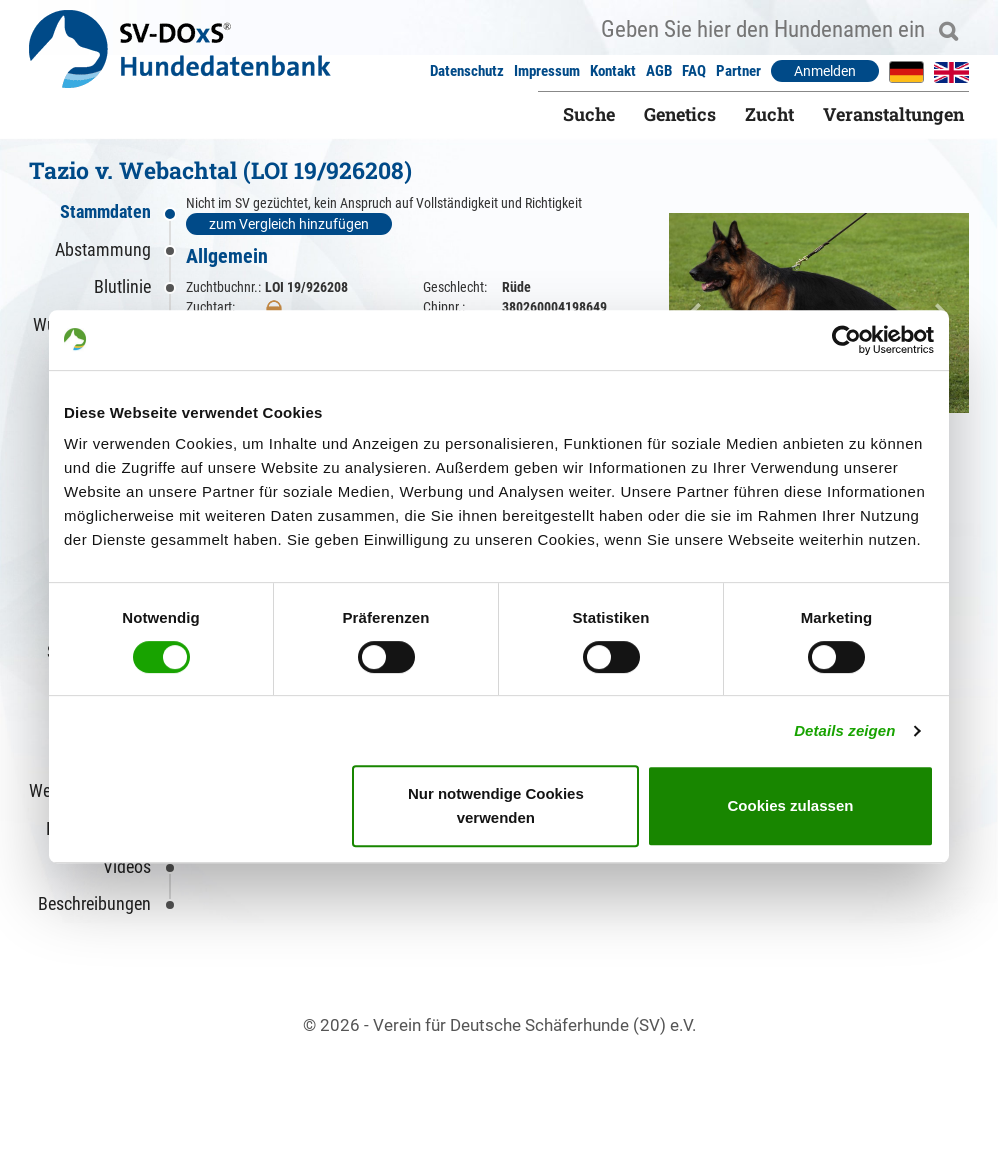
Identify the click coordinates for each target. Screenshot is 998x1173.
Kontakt (613, 71)
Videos (127, 866)
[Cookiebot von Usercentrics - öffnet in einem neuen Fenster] (846, 340)
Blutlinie (122, 286)
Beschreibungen (94, 903)
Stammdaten (105, 211)
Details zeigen (844, 730)
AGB (659, 71)
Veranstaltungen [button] (893, 114)
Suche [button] (589, 114)
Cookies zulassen (791, 805)
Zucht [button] (769, 114)
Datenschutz (467, 71)
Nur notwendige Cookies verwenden (496, 805)
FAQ (694, 71)
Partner (738, 71)
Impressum (547, 71)
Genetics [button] (680, 114)
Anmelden (825, 71)
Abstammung (103, 249)
